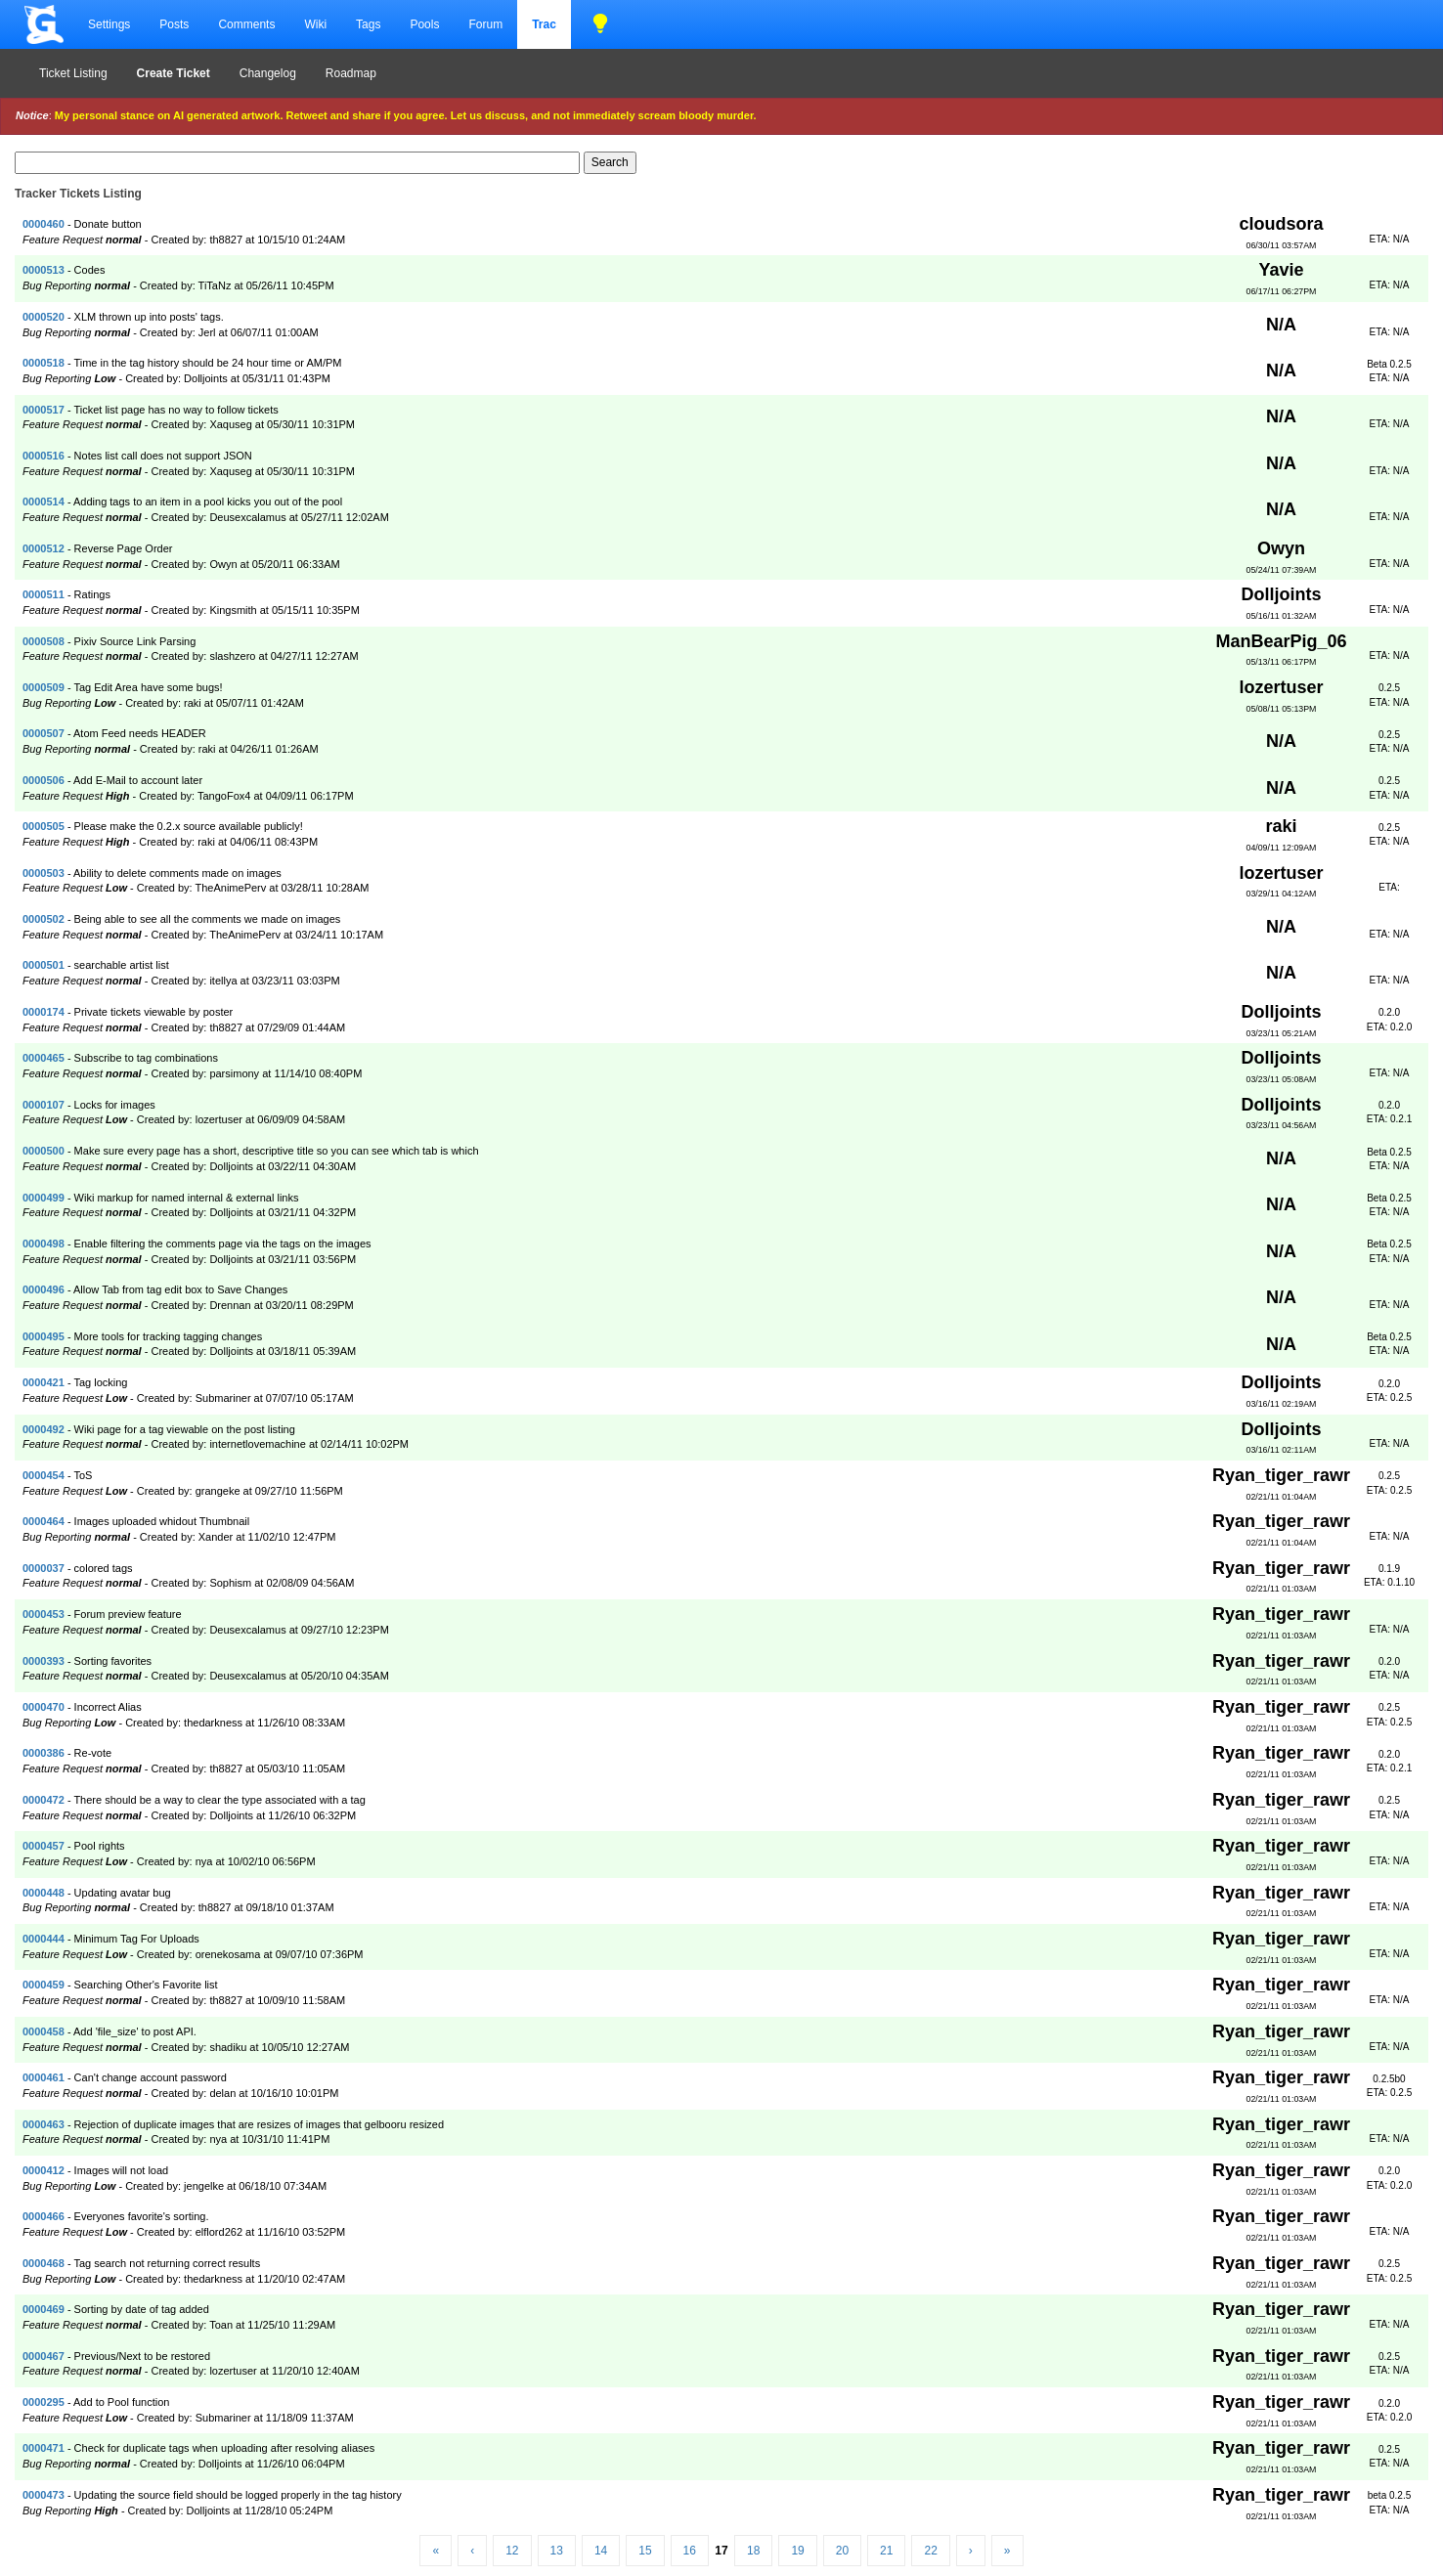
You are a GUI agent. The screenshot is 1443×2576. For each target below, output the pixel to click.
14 (600, 2550)
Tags (368, 24)
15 (644, 2550)
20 (842, 2550)
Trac (544, 24)
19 (797, 2550)
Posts (174, 24)
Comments (246, 24)
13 (556, 2550)
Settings (109, 24)
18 (753, 2550)
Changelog (268, 73)
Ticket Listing (73, 73)
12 (511, 2550)
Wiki (315, 24)
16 (689, 2550)
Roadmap (351, 73)
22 (930, 2550)
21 (886, 2550)
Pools (424, 24)
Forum (485, 24)
